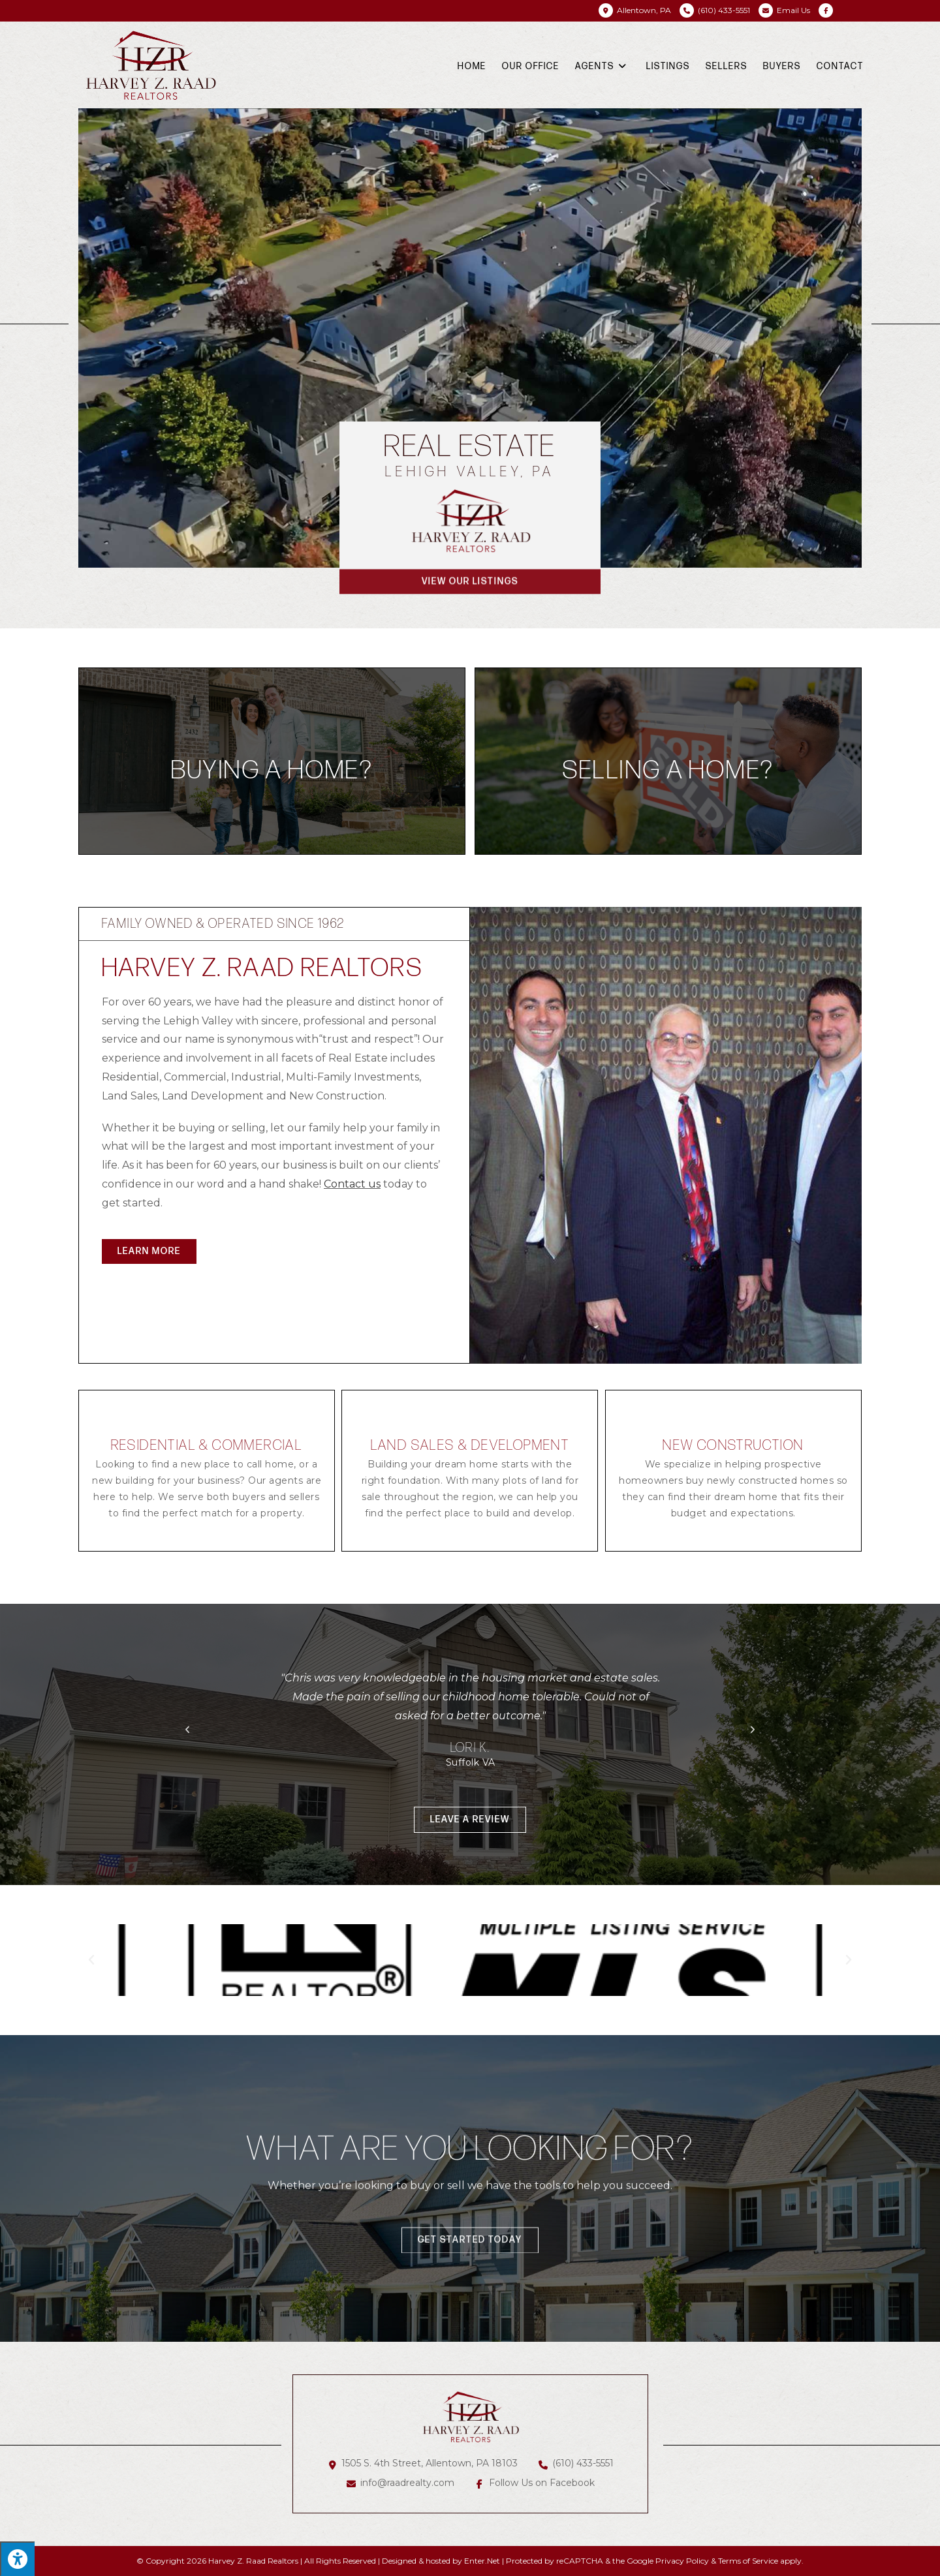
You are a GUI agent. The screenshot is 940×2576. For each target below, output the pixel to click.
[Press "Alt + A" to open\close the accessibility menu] (17, 2558)
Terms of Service (748, 2561)
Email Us (793, 10)
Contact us (352, 1184)
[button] (149, 1251)
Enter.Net (482, 2561)
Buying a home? (272, 770)
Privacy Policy (682, 2561)
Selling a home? (668, 770)
